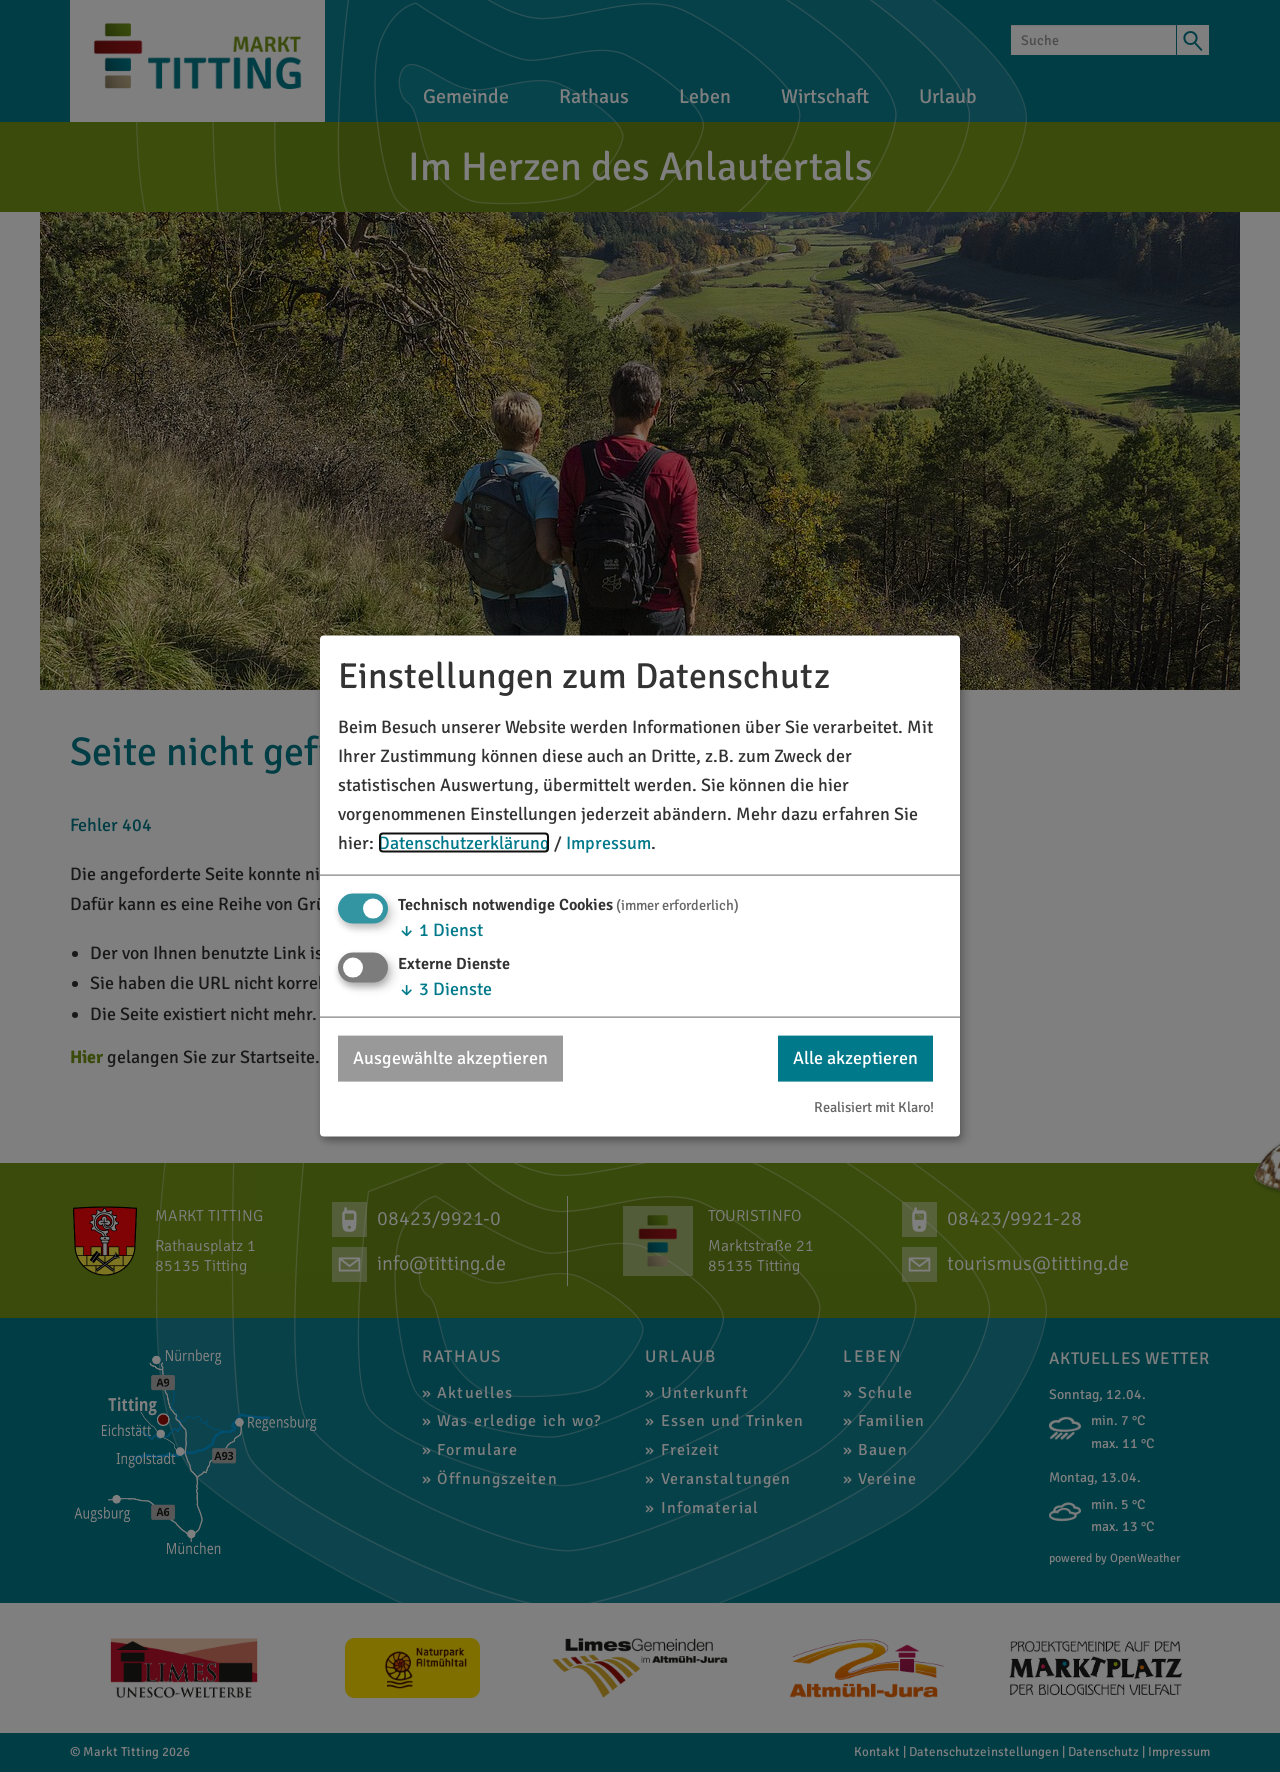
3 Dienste (445, 989)
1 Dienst (440, 930)
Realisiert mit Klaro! (874, 1106)
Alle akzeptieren (855, 1058)
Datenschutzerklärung (464, 842)
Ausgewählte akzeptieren (450, 1058)
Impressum (608, 842)
